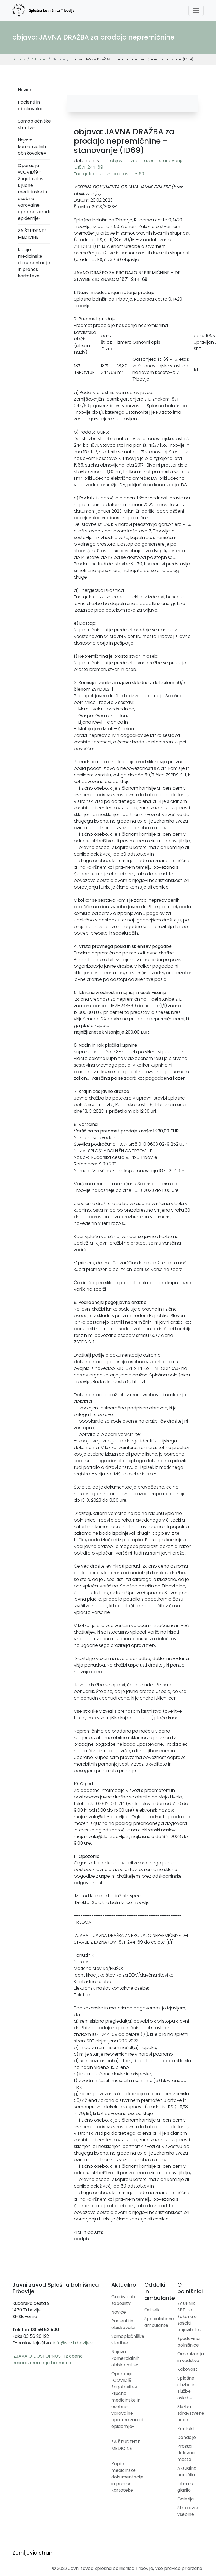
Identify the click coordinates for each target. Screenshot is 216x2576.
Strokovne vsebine (188, 2511)
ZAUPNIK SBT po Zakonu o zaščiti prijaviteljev (189, 2316)
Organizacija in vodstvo (190, 2357)
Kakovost (187, 2369)
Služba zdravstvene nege (190, 2413)
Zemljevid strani (33, 2552)
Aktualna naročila (186, 2471)
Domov (18, 59)
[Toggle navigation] (196, 10)
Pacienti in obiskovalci (30, 105)
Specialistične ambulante (159, 2322)
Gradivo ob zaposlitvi (123, 2300)
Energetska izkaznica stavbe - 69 (109, 174)
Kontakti (186, 2428)
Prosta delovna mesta (186, 2453)
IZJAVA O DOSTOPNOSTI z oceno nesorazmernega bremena (47, 2359)
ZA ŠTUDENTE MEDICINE (32, 233)
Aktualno (38, 59)
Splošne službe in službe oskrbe (186, 2388)
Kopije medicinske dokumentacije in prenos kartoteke (34, 262)
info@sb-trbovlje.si (73, 2343)
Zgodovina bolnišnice (188, 2341)
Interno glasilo (185, 2486)
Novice (25, 90)
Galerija (185, 2499)
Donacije (186, 2437)
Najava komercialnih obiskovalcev (32, 146)
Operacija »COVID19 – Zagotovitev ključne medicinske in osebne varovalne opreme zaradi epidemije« (34, 191)
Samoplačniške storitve (34, 124)
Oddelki (152, 2310)
